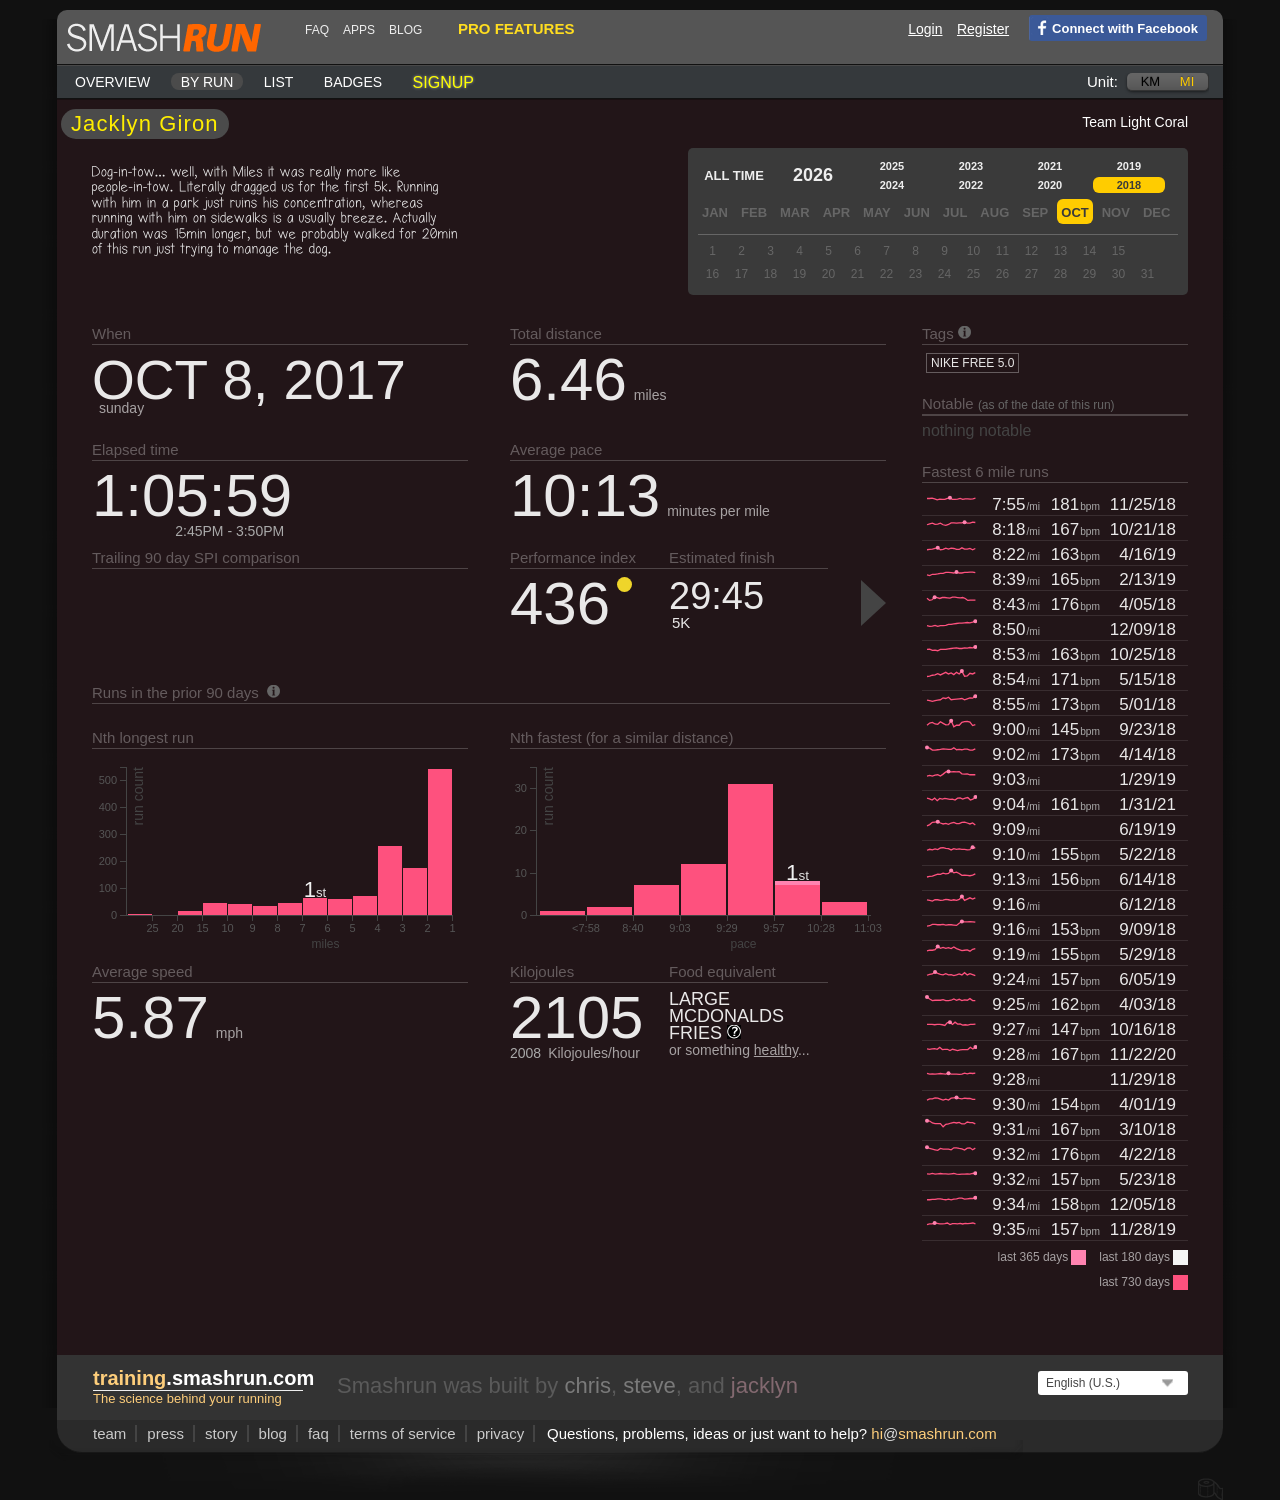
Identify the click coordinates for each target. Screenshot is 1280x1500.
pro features (516, 28)
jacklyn (764, 1385)
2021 (1050, 166)
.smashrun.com (203, 1378)
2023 (971, 166)
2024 (892, 185)
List (279, 82)
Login (925, 29)
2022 (971, 185)
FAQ (317, 30)
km (1151, 81)
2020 (1050, 185)
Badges (353, 82)
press (165, 1433)
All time (734, 175)
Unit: (1102, 81)
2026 (813, 175)
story (221, 1433)
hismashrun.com (933, 1433)
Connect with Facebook (1113, 27)
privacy (501, 1433)
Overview (112, 82)
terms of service (403, 1433)
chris (587, 1385)
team (109, 1433)
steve (649, 1385)
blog (405, 30)
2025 (892, 166)
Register (983, 29)
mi (1187, 81)
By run (207, 82)
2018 (1129, 185)
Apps (359, 30)
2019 (1129, 166)
